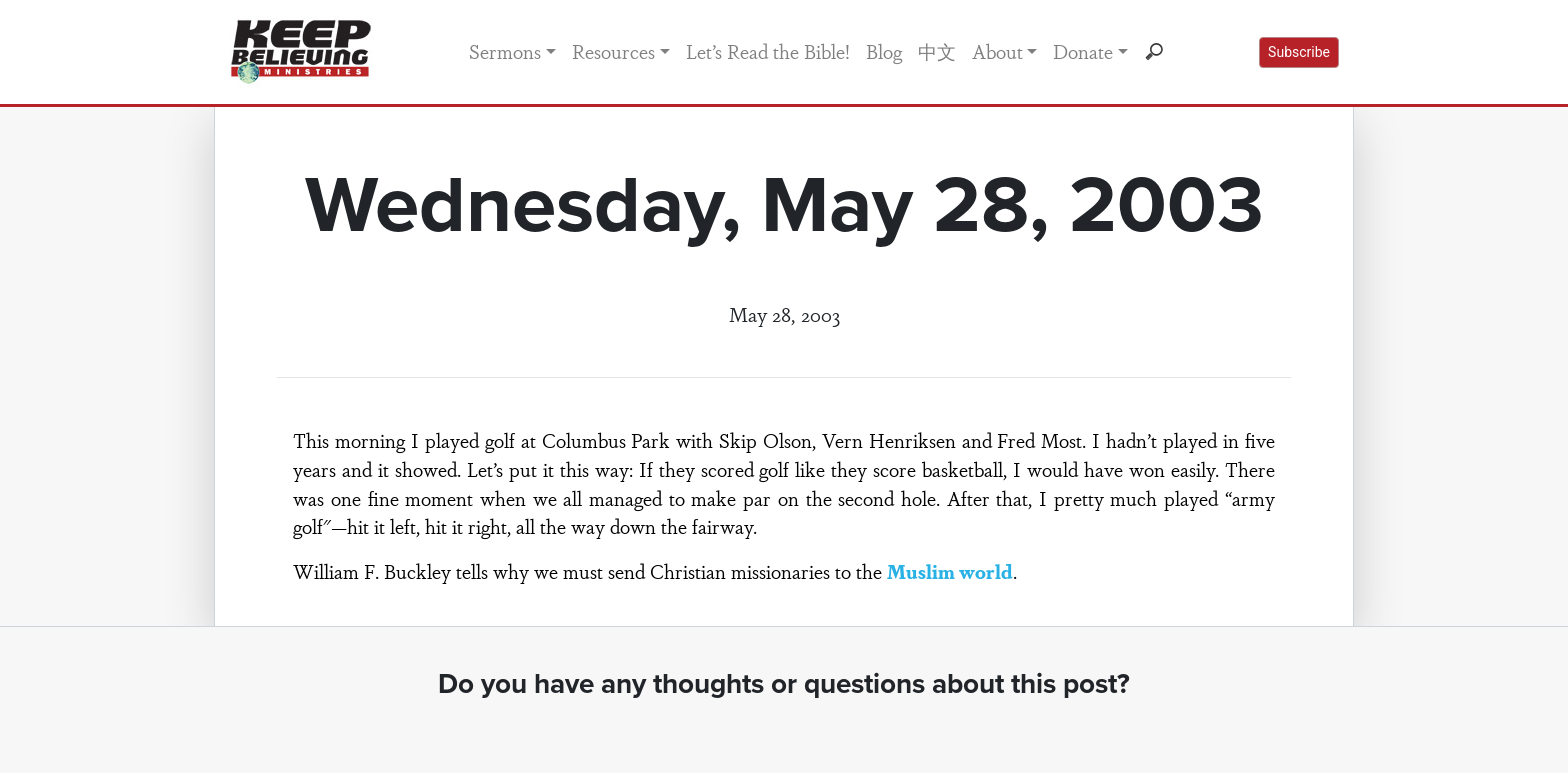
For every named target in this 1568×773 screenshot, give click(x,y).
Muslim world (950, 571)
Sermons (505, 51)
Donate (1083, 51)
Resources (613, 51)
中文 (937, 51)
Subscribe (1299, 52)
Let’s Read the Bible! (768, 51)
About (997, 51)
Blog (884, 51)
